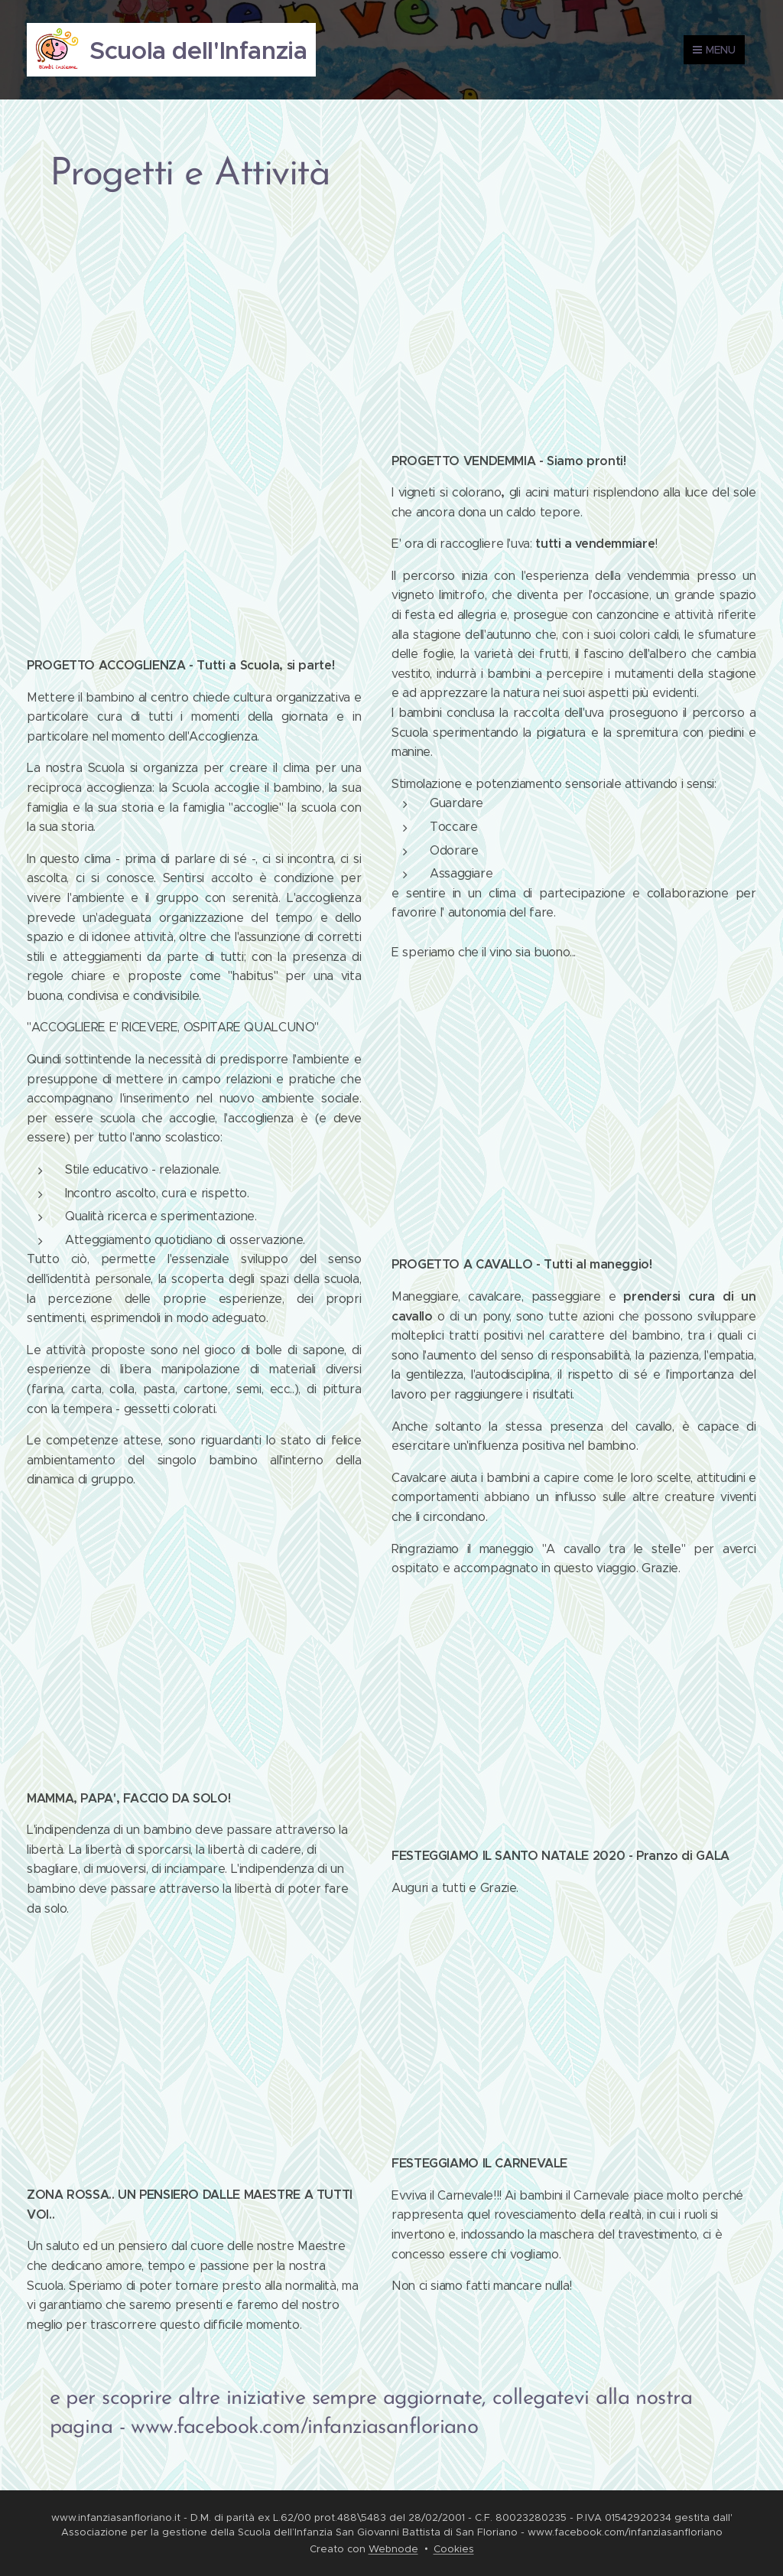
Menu (714, 50)
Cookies (454, 2548)
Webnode (393, 2548)
